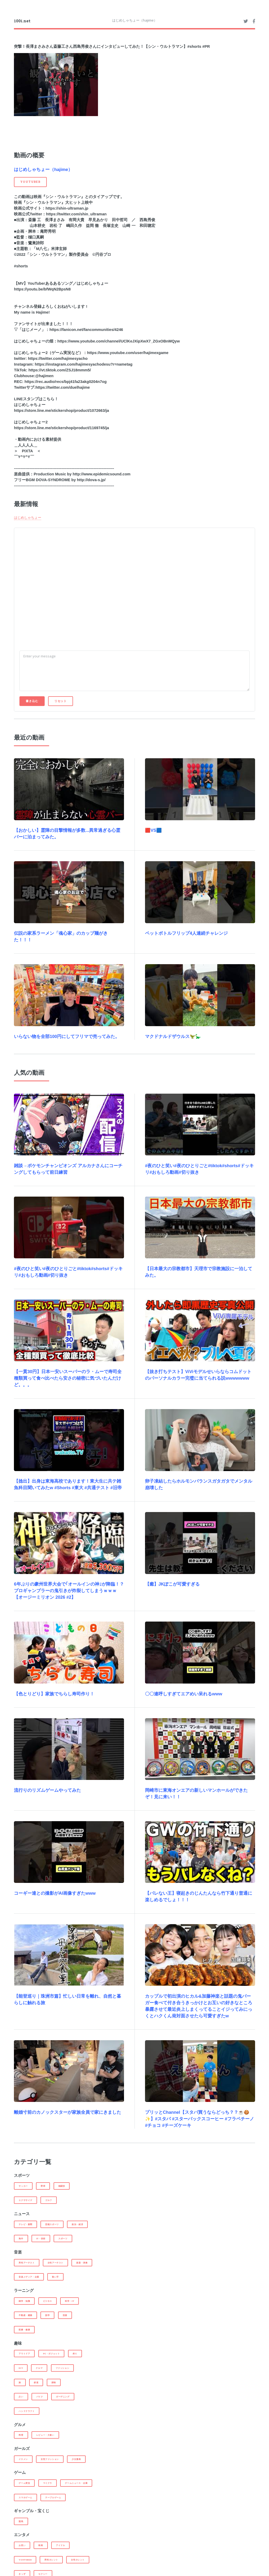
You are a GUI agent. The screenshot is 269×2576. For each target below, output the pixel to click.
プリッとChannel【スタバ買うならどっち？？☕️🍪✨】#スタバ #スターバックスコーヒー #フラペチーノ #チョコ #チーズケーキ (199, 2119)
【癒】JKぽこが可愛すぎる (172, 1584)
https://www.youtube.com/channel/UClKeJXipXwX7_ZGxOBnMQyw (118, 341)
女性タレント (78, 2559)
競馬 (21, 2521)
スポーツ (62, 2238)
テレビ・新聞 (25, 2224)
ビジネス (47, 2301)
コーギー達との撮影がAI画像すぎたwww (55, 1893)
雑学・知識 (24, 2301)
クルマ (39, 2368)
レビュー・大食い (45, 2435)
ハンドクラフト (26, 2411)
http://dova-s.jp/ (91, 480)
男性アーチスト (26, 2262)
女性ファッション (50, 2459)
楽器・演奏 (81, 2262)
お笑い (22, 2545)
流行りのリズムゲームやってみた (47, 1790)
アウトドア (24, 2353)
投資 (65, 2315)
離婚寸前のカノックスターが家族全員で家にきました (67, 2112)
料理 (21, 2435)
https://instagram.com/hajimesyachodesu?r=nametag (83, 364)
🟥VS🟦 (153, 830)
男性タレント (51, 2559)
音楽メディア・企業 (29, 2277)
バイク (39, 2396)
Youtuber (25, 2559)
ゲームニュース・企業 (76, 2483)
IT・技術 (40, 2238)
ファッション (62, 2368)
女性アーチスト (55, 2262)
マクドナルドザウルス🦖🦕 (173, 1036)
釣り (75, 2353)
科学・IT (69, 2301)
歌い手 (55, 2277)
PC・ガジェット (51, 2353)
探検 (53, 2382)
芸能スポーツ (52, 2224)
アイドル (60, 2545)
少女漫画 (76, 2459)
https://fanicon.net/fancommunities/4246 (86, 330)
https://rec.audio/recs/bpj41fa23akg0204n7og (65, 382)
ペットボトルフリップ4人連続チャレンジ (186, 933)
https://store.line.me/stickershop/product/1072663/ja (61, 410)
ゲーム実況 (24, 2483)
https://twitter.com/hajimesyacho (57, 358)
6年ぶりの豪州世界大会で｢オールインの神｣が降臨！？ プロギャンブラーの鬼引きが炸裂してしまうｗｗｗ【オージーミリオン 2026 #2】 (69, 1591)
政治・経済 (77, 2224)
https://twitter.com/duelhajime (62, 387)
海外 (21, 2238)
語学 (47, 2315)
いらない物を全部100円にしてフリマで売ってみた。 (67, 1036)
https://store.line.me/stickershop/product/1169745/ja (61, 428)
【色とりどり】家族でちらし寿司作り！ (54, 1693)
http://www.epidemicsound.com (102, 474)
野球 (43, 2186)
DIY (21, 2368)
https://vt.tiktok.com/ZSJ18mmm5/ (59, 370)
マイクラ (47, 2483)
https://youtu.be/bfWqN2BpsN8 (42, 289)
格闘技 (61, 2186)
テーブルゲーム (53, 2497)
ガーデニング (63, 2396)
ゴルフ (48, 2200)
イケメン (23, 2459)
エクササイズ (25, 2200)
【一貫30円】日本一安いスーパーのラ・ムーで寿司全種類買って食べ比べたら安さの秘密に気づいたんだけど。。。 (68, 1378)
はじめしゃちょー (27, 517)
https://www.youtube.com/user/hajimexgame (127, 353)
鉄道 (36, 2382)
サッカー (23, 2186)
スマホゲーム (25, 2497)
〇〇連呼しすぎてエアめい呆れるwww (183, 1693)
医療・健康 (24, 2329)
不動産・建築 (25, 2315)
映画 (40, 2545)
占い (21, 2396)
